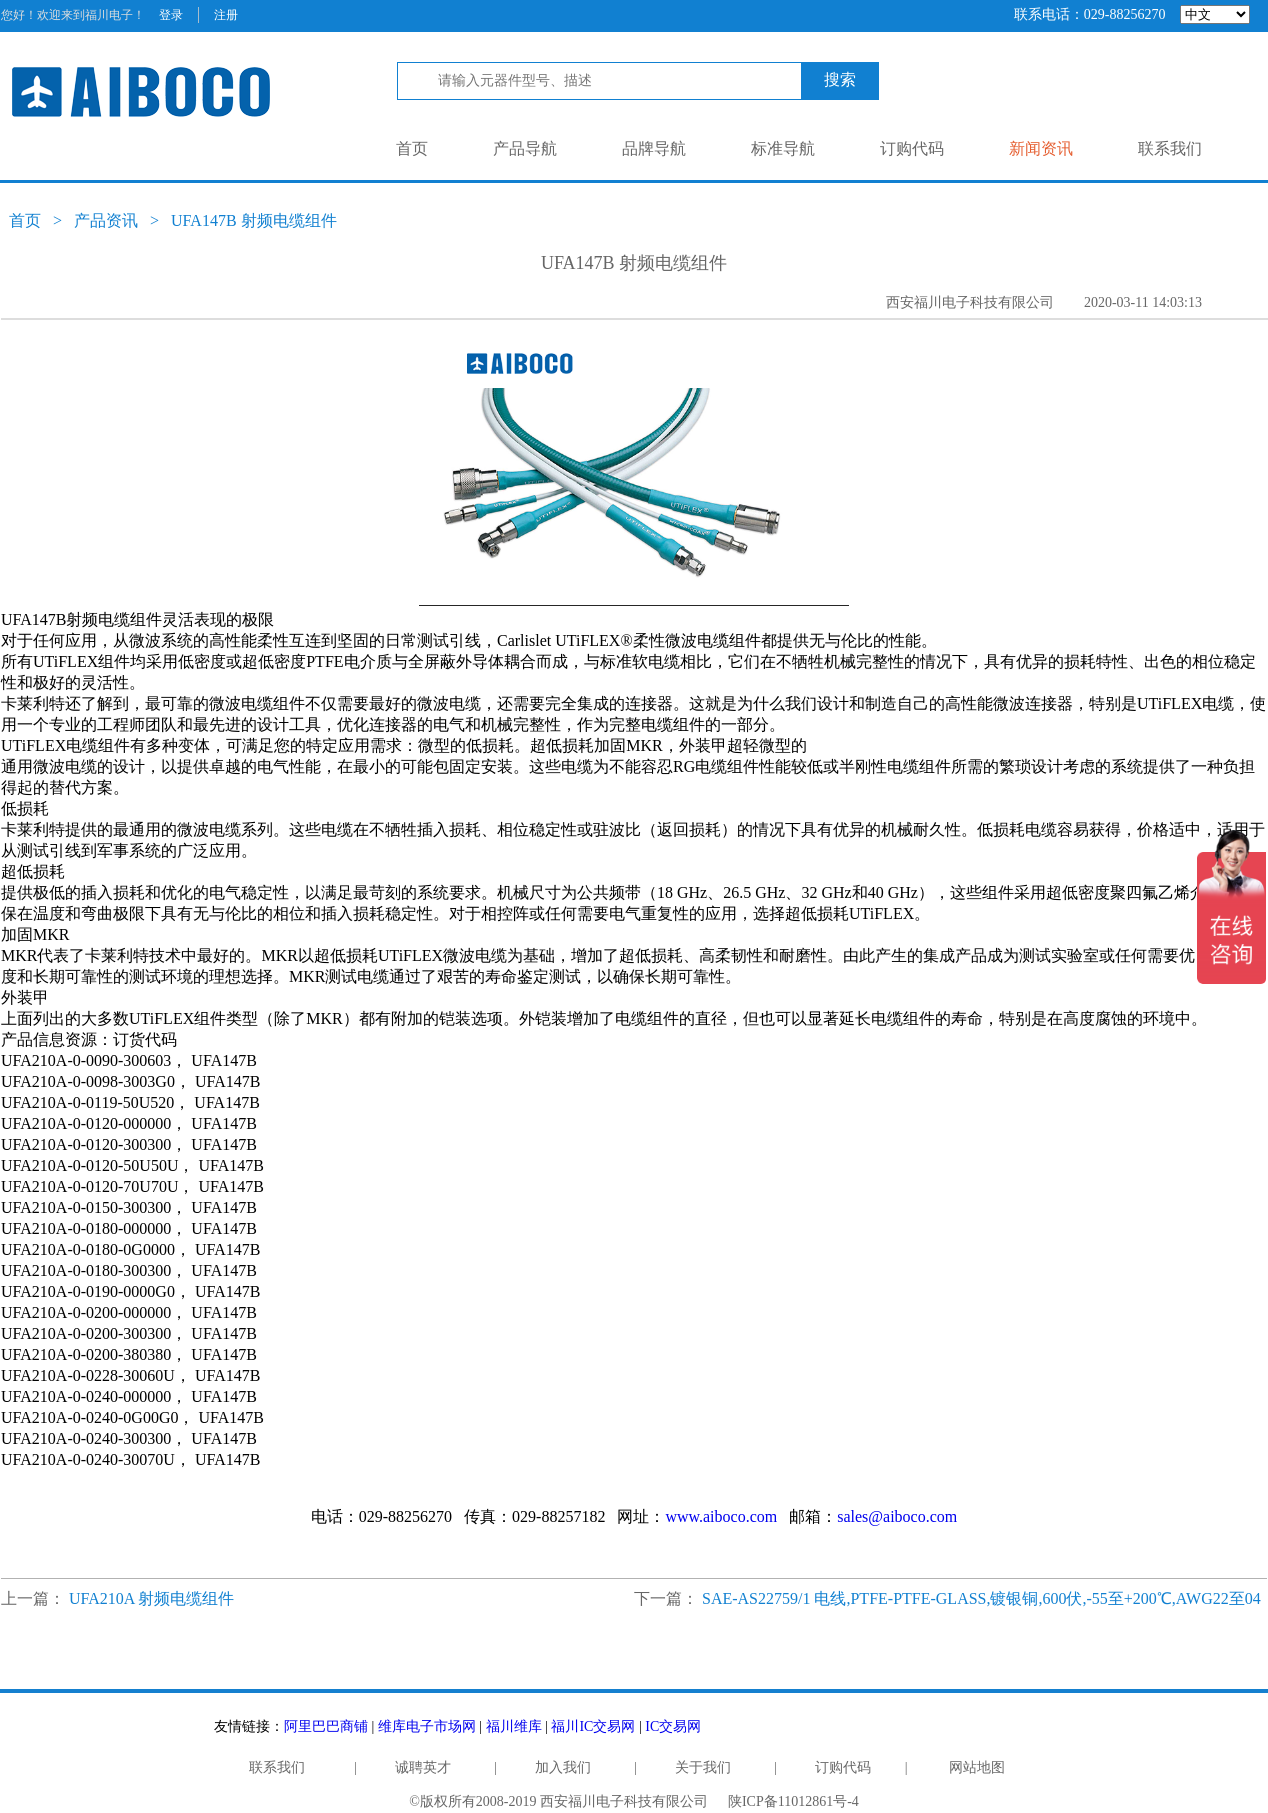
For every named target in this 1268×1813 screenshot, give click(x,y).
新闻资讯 (1041, 148)
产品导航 (525, 148)
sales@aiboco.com (897, 1516)
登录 (171, 15)
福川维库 (514, 1726)
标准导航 (783, 148)
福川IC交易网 (593, 1726)
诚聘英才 (423, 1767)
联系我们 (1170, 148)
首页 (412, 148)
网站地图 (977, 1767)
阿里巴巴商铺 (326, 1726)
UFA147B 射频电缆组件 (254, 220)
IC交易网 (673, 1726)
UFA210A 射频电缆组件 (152, 1598)
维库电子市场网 (427, 1726)
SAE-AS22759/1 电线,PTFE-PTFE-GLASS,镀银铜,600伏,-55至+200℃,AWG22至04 (981, 1598)
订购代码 (912, 148)
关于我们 (703, 1767)
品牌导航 (654, 148)
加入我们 (563, 1767)
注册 (226, 15)
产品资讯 (106, 220)
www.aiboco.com (721, 1516)
